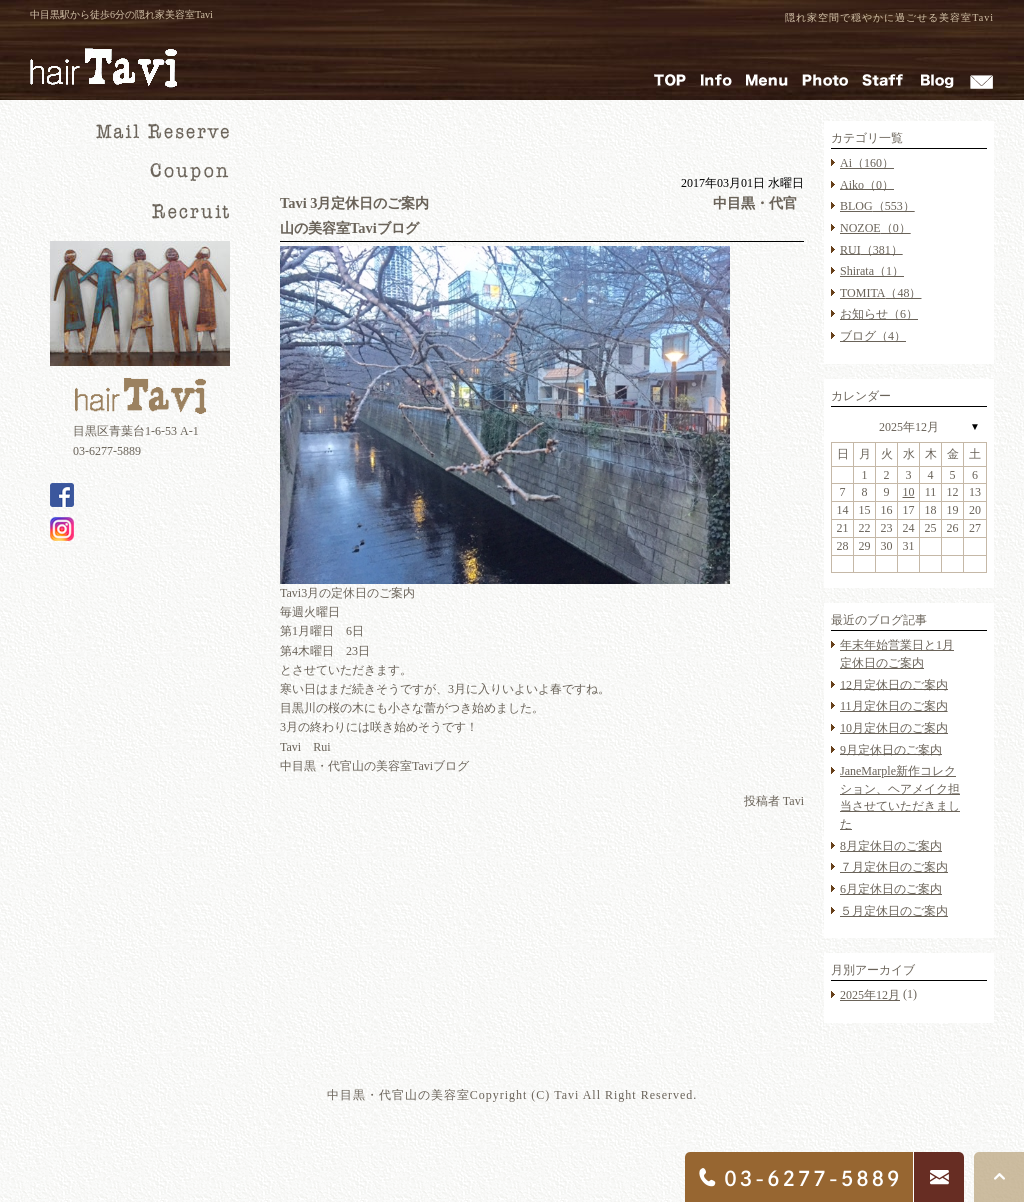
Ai (867, 163)
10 (909, 492)
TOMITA (880, 293)
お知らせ (879, 314)
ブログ (873, 336)
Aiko (867, 184)
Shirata (872, 271)
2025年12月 (909, 427)
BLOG (877, 206)
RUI (871, 249)
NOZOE (875, 228)
